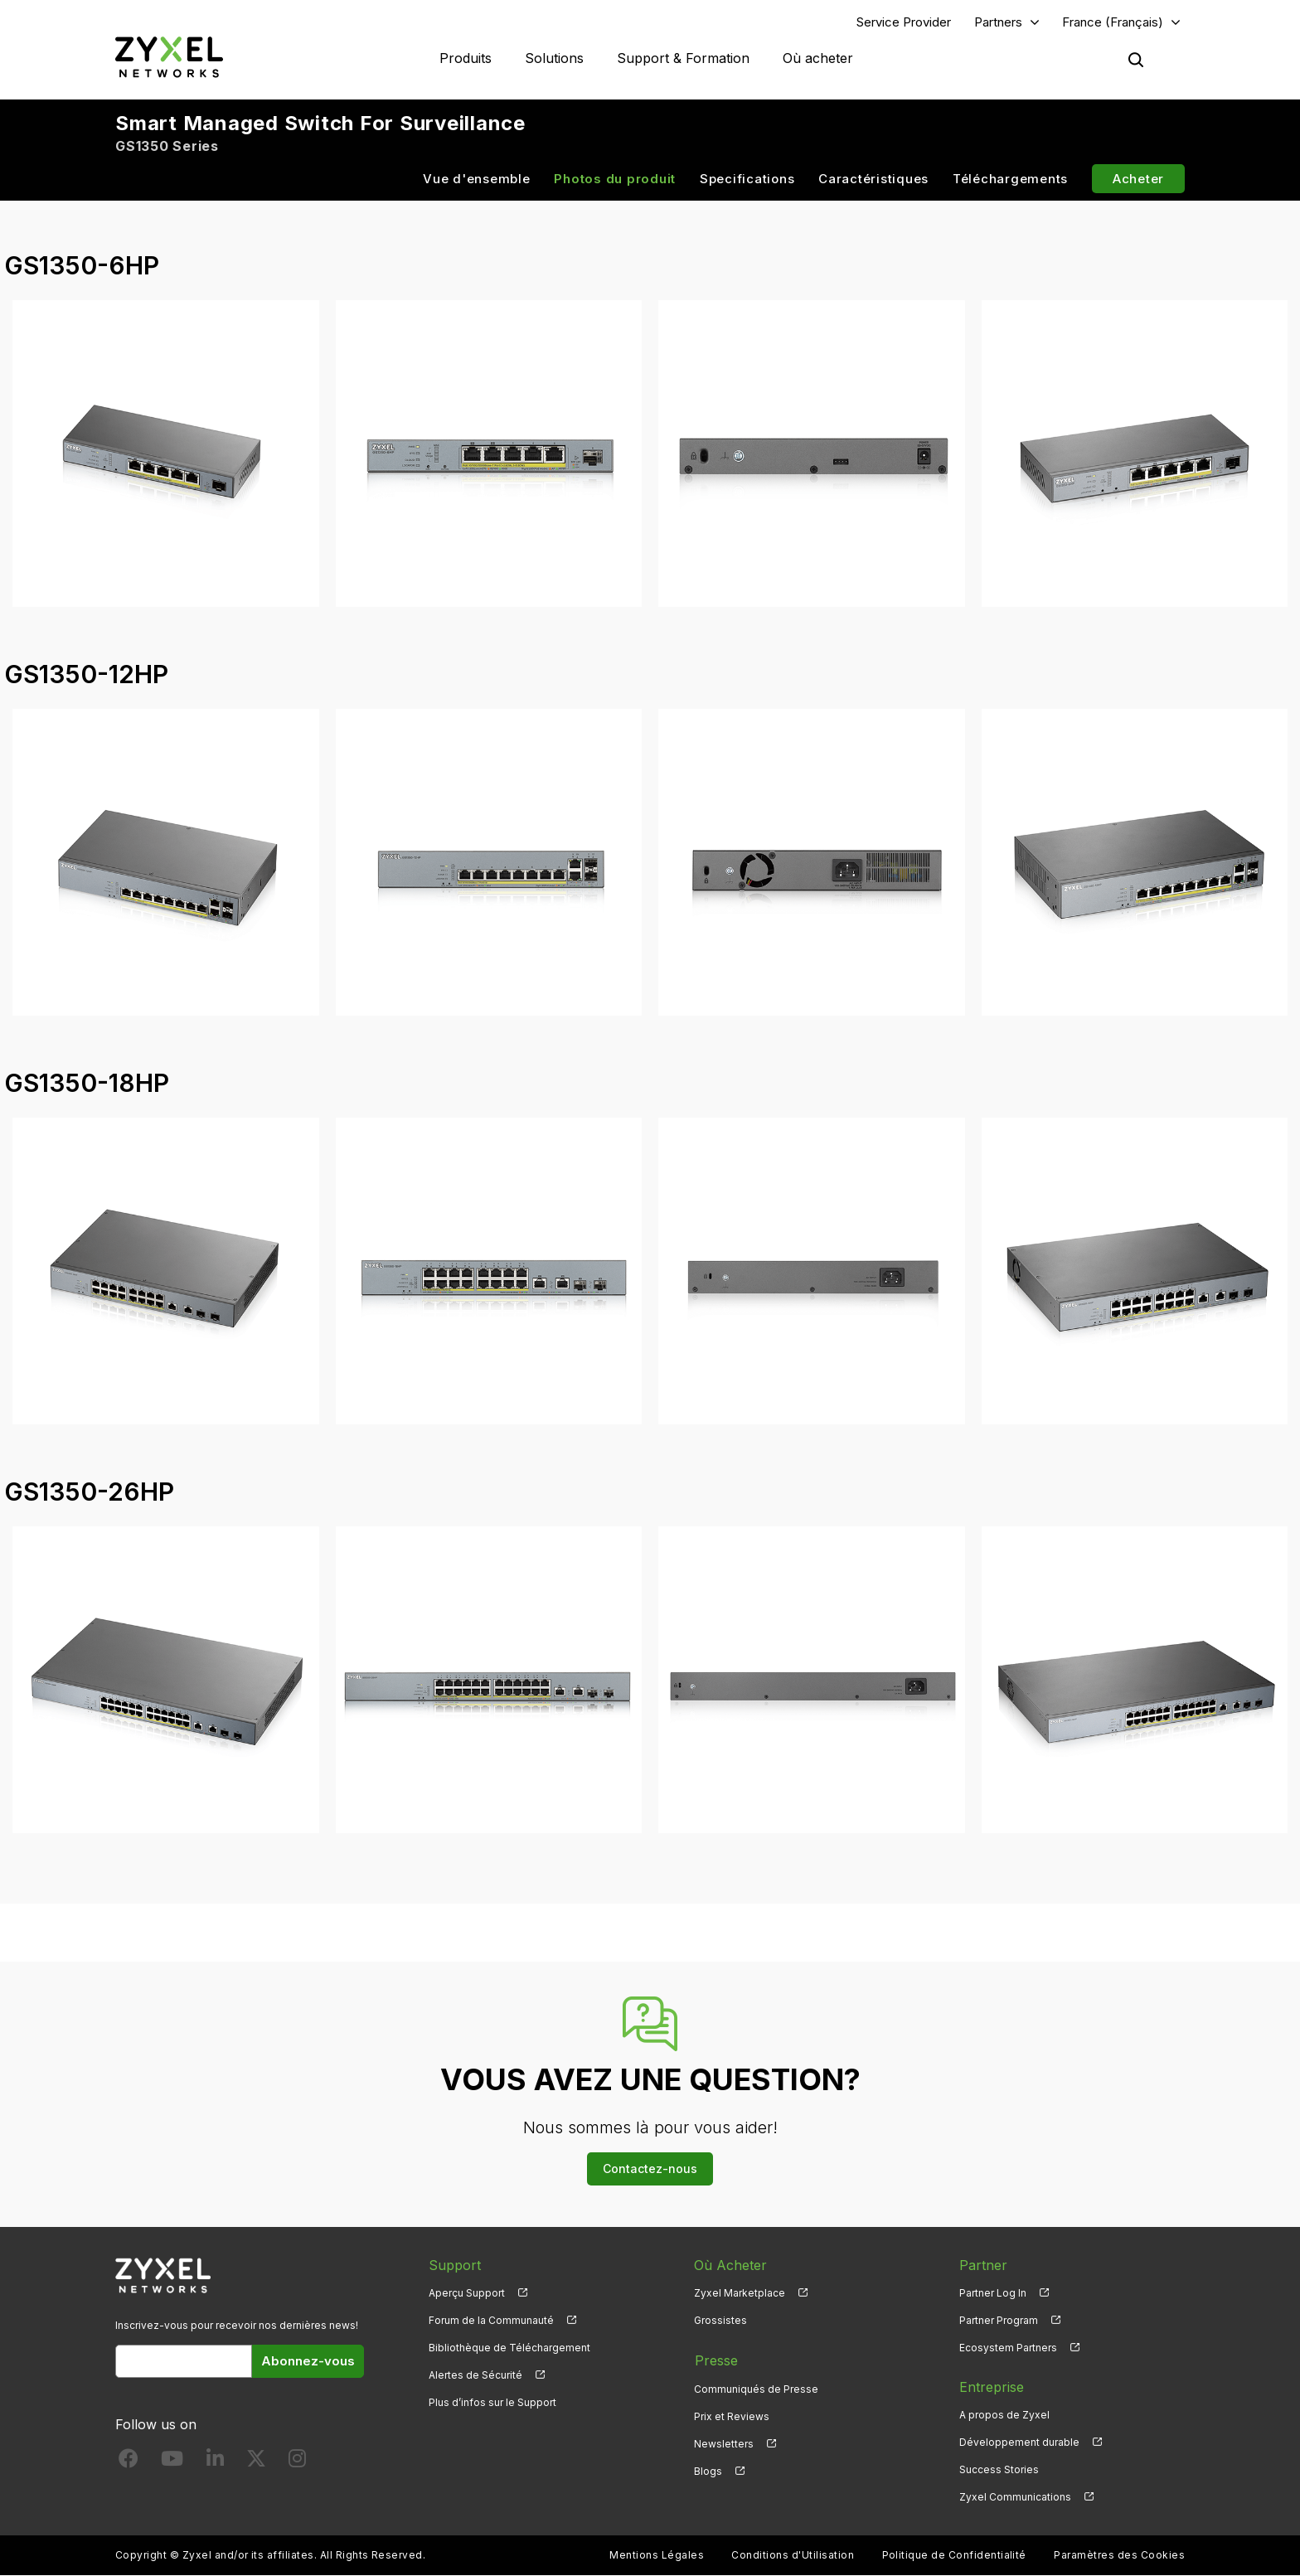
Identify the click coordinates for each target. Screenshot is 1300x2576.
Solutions (554, 58)
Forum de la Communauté (491, 2320)
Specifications (747, 179)
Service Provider (903, 22)
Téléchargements (1010, 179)
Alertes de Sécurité (475, 2376)
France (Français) (1112, 22)
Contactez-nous (650, 2169)
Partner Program (998, 2320)
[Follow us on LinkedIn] (215, 2463)
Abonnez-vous (308, 2361)
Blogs (708, 2470)
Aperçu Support (467, 2293)
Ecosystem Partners (1008, 2348)
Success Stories (999, 2470)
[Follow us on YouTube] (172, 2463)
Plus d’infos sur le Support (492, 2403)
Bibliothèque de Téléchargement (509, 2348)
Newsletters (724, 2443)
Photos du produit (615, 179)
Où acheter (818, 58)
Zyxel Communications (1015, 2497)
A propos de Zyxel (1004, 2415)
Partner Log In (992, 2293)
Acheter (1138, 179)
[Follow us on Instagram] (297, 2463)
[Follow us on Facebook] (128, 2463)
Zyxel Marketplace (739, 2293)
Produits (465, 58)
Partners (998, 22)
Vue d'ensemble (477, 179)
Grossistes (720, 2320)
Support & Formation (683, 58)
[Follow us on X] (256, 2463)
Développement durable (1019, 2443)
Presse (715, 2360)
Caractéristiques (873, 179)
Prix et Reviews (731, 2415)
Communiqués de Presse (756, 2387)
